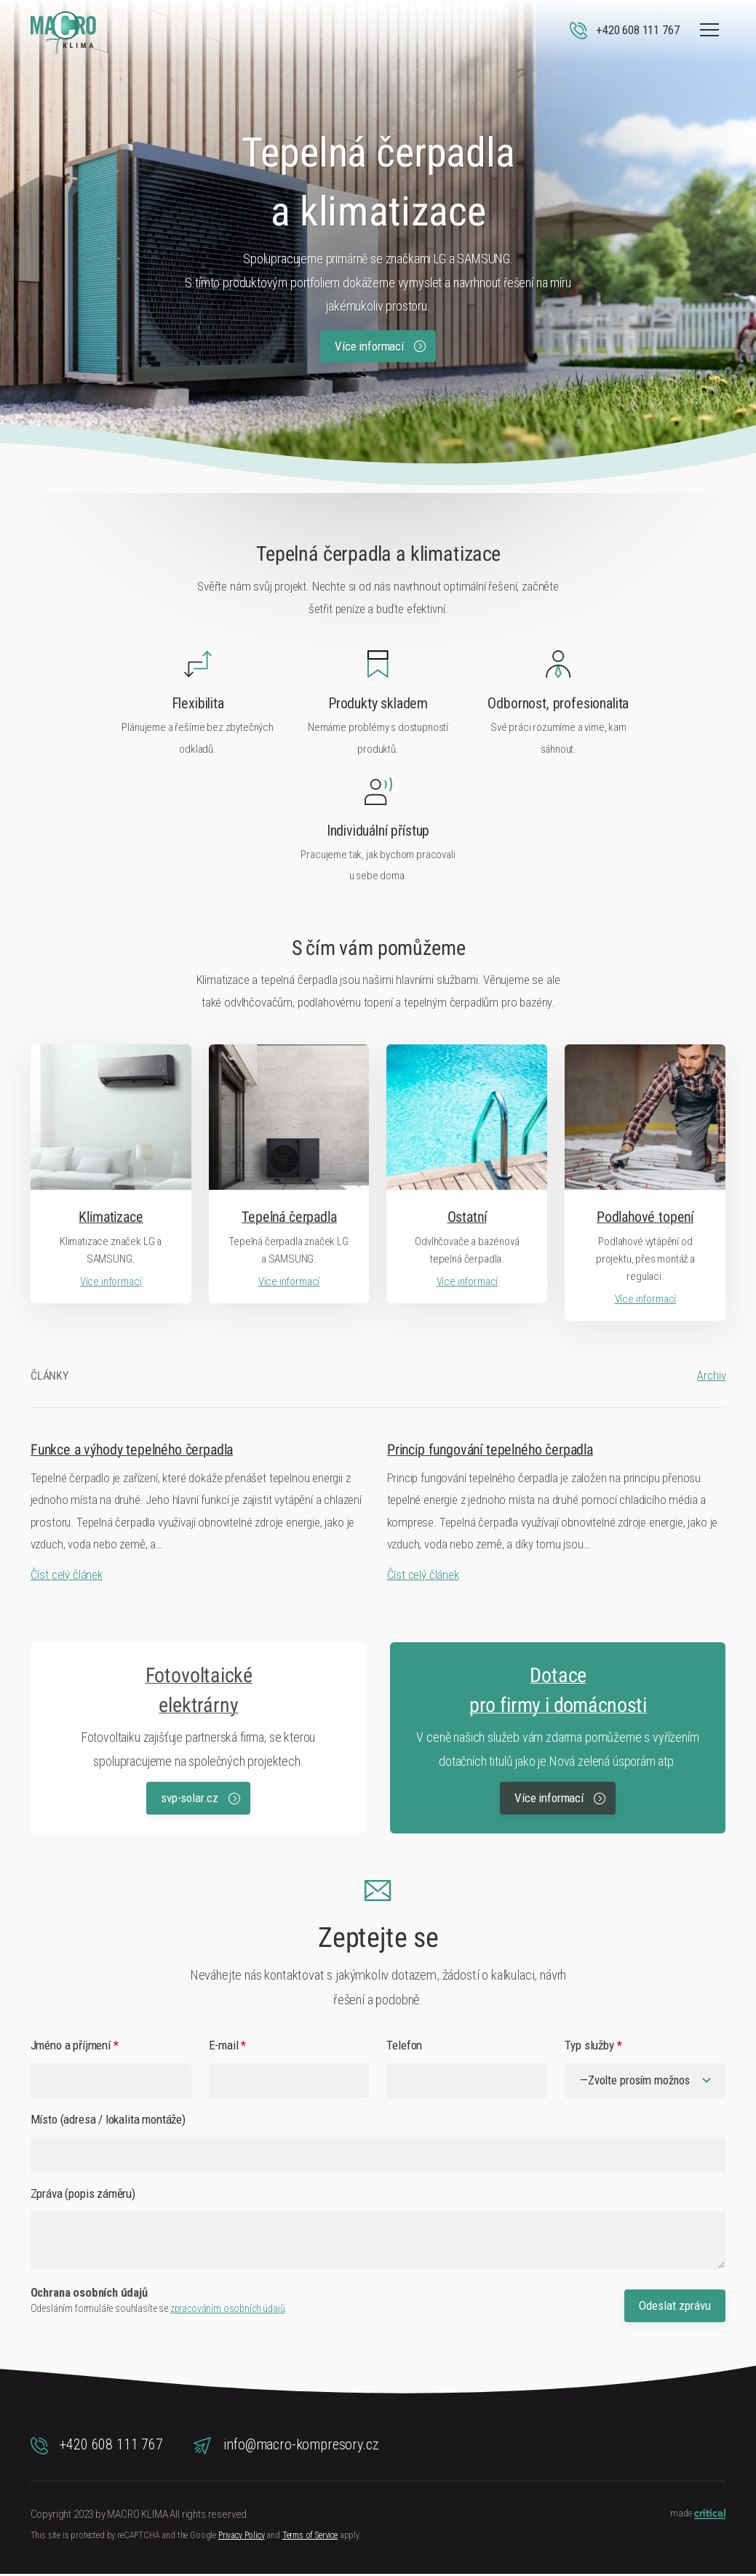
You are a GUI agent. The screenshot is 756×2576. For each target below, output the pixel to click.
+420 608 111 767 (97, 2447)
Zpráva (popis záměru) (83, 2195)
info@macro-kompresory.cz (286, 2447)
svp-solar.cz (200, 1798)
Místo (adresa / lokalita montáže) (108, 2120)
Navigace (709, 30)
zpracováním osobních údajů (227, 2310)
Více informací (380, 346)
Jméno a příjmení (75, 2045)
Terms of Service (310, 2537)
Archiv (711, 1375)
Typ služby (593, 2045)
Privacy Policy (241, 2537)
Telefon (404, 2045)
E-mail (228, 2045)
